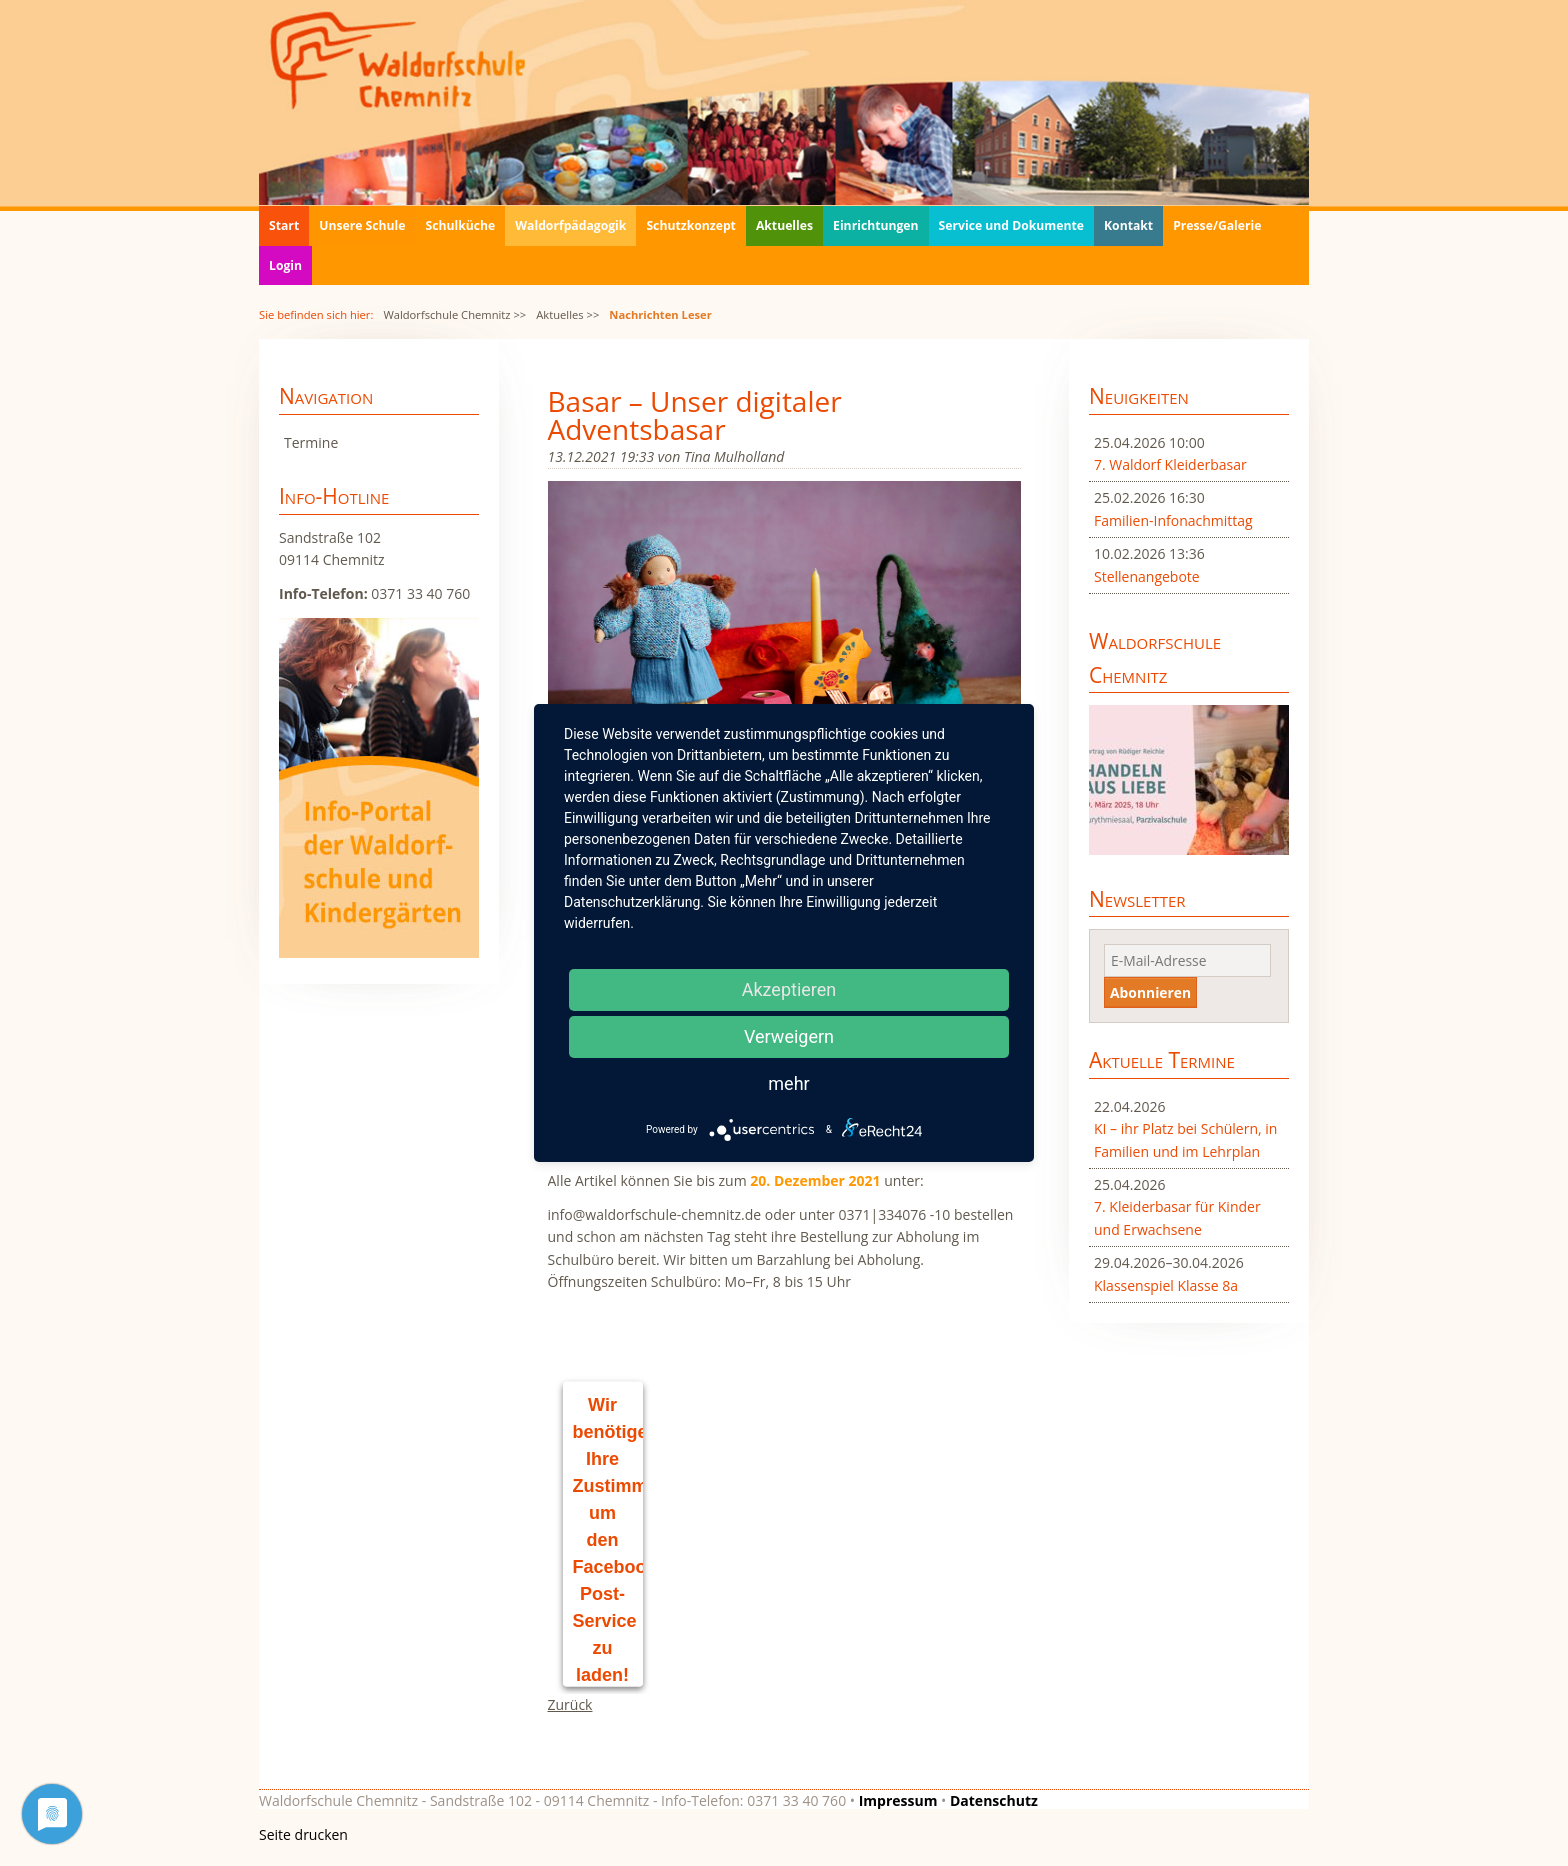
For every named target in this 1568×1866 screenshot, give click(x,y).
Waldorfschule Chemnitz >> (454, 314)
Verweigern (789, 1036)
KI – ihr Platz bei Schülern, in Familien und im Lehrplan (1185, 1139)
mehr (788, 1083)
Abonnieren (1150, 992)
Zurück (570, 1704)
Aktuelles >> (567, 314)
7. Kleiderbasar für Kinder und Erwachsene (1177, 1217)
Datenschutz (994, 1800)
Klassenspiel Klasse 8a (1166, 1285)
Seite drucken (303, 1834)
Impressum (898, 1800)
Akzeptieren (789, 989)
